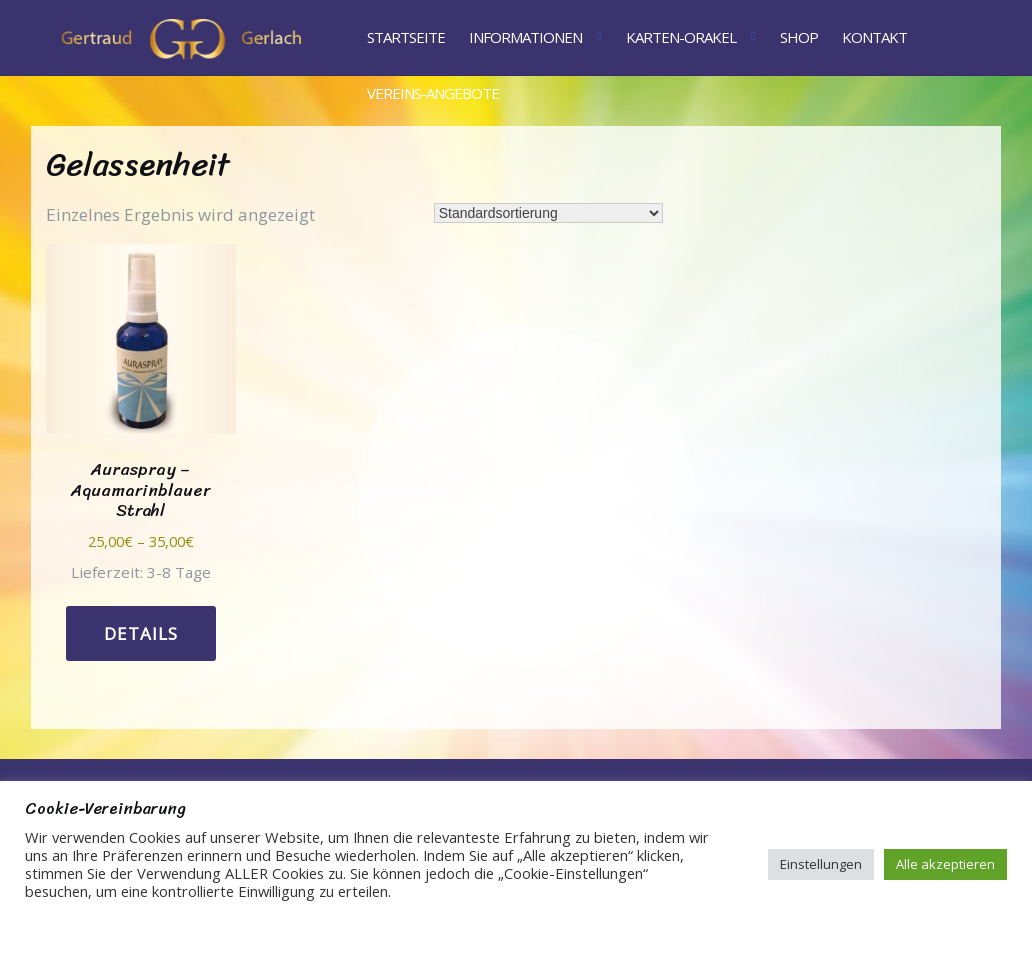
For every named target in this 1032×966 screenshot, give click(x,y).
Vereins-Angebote (433, 93)
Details (141, 633)
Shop (799, 37)
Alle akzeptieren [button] (945, 864)
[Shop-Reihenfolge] (548, 213)
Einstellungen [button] (821, 864)
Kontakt (874, 37)
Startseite (406, 37)
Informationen (525, 37)
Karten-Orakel (681, 37)
